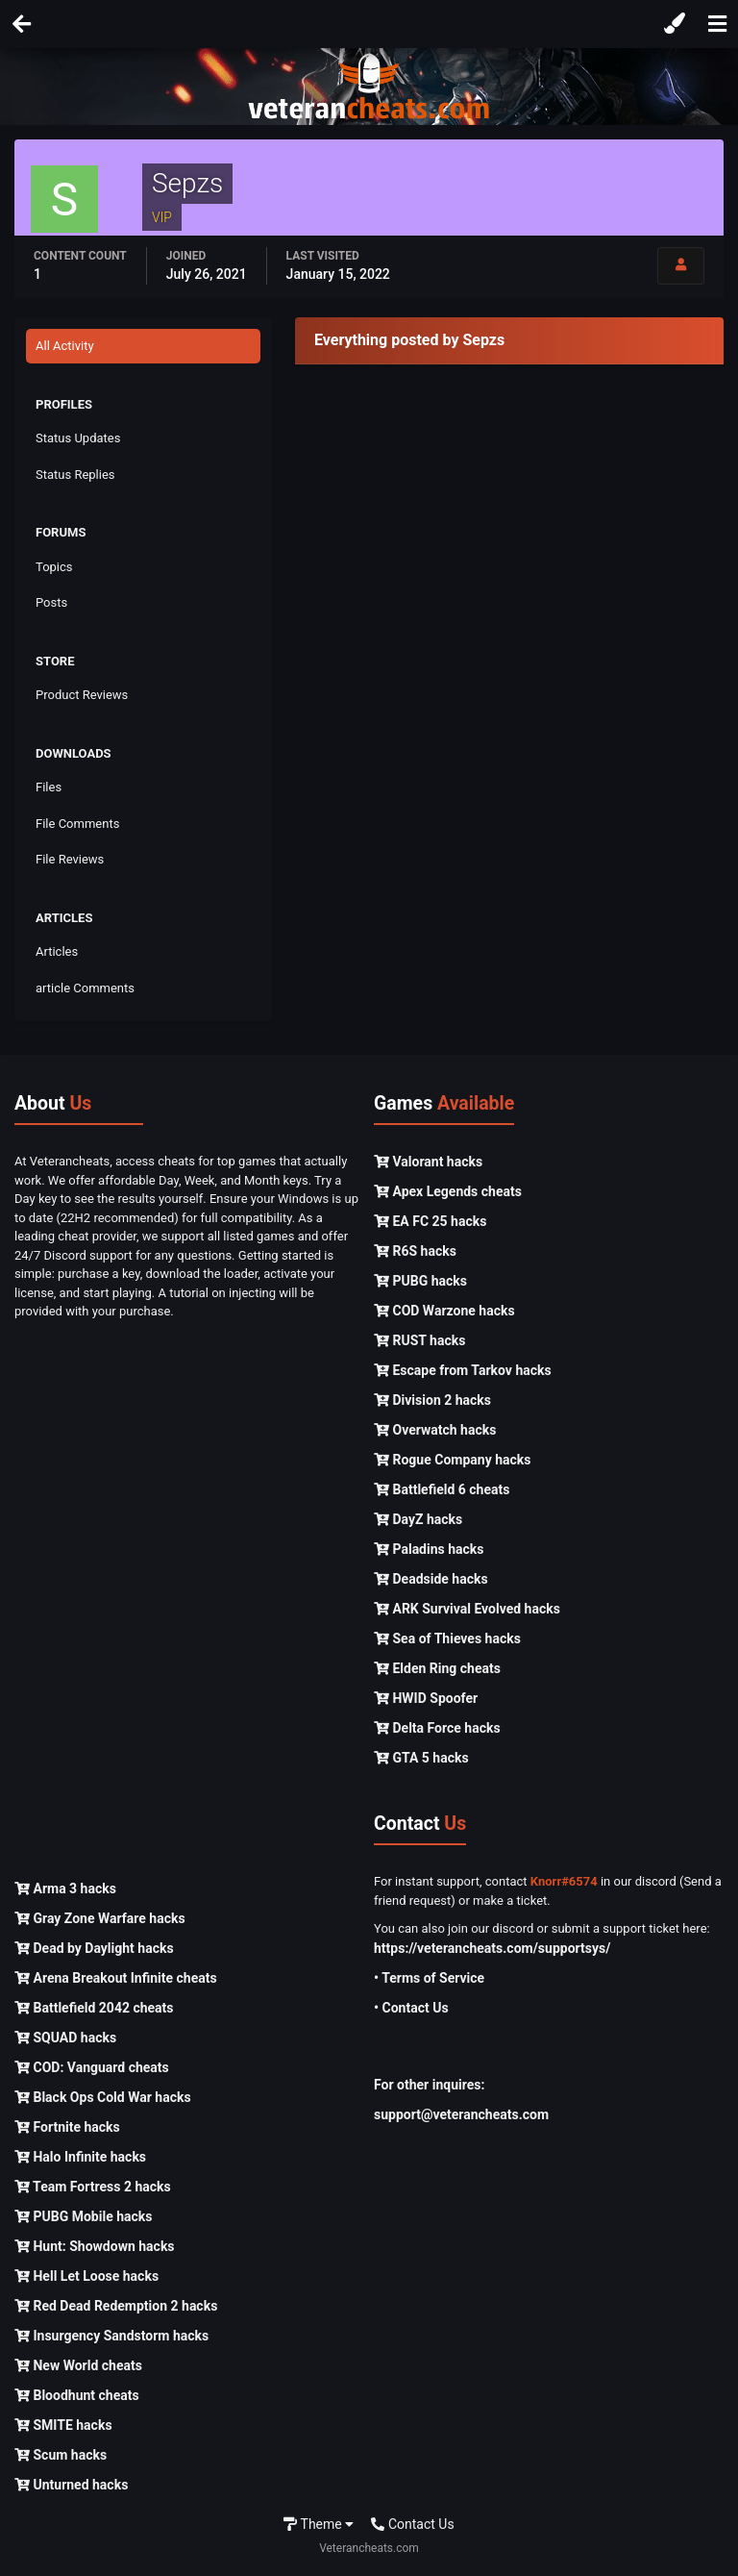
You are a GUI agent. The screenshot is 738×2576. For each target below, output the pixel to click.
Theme (318, 2524)
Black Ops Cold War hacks (102, 2097)
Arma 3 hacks (65, 1888)
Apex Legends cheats (448, 1191)
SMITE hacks (63, 2425)
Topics (54, 567)
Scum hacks (60, 2455)
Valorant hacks (428, 1161)
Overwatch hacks (435, 1430)
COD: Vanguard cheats (91, 2067)
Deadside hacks (431, 1579)
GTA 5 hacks (421, 1757)
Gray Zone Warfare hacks (99, 1918)
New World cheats (78, 2365)
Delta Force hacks (437, 1728)
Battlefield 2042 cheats (94, 2007)
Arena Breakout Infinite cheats (115, 1978)
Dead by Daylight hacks (94, 1948)
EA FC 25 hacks (430, 1221)
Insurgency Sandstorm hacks (111, 2335)
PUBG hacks (420, 1280)
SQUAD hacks (65, 2037)
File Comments (77, 823)
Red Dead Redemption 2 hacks (115, 2305)
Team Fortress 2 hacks (92, 2186)
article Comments (85, 988)
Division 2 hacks (432, 1400)
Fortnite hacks (67, 2127)
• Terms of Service (429, 1978)
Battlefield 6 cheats (441, 1489)
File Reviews (70, 859)
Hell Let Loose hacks (86, 2276)
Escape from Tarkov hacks (463, 1370)
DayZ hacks (418, 1519)
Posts (51, 602)
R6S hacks (415, 1251)
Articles (57, 951)
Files (49, 787)
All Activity (65, 345)
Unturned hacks (71, 2484)
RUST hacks (419, 1340)
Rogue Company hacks (452, 1459)
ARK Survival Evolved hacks (467, 1608)
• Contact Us (411, 2007)
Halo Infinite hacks (80, 2156)
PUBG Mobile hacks (83, 2216)
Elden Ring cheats (437, 1668)
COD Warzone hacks (444, 1310)
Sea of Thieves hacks (447, 1638)
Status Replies (75, 474)
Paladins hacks (429, 1549)
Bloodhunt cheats (76, 2395)
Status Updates (78, 438)
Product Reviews (82, 695)
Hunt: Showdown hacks (94, 2246)
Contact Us (412, 2524)
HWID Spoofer (426, 1698)
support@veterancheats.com (461, 2114)
